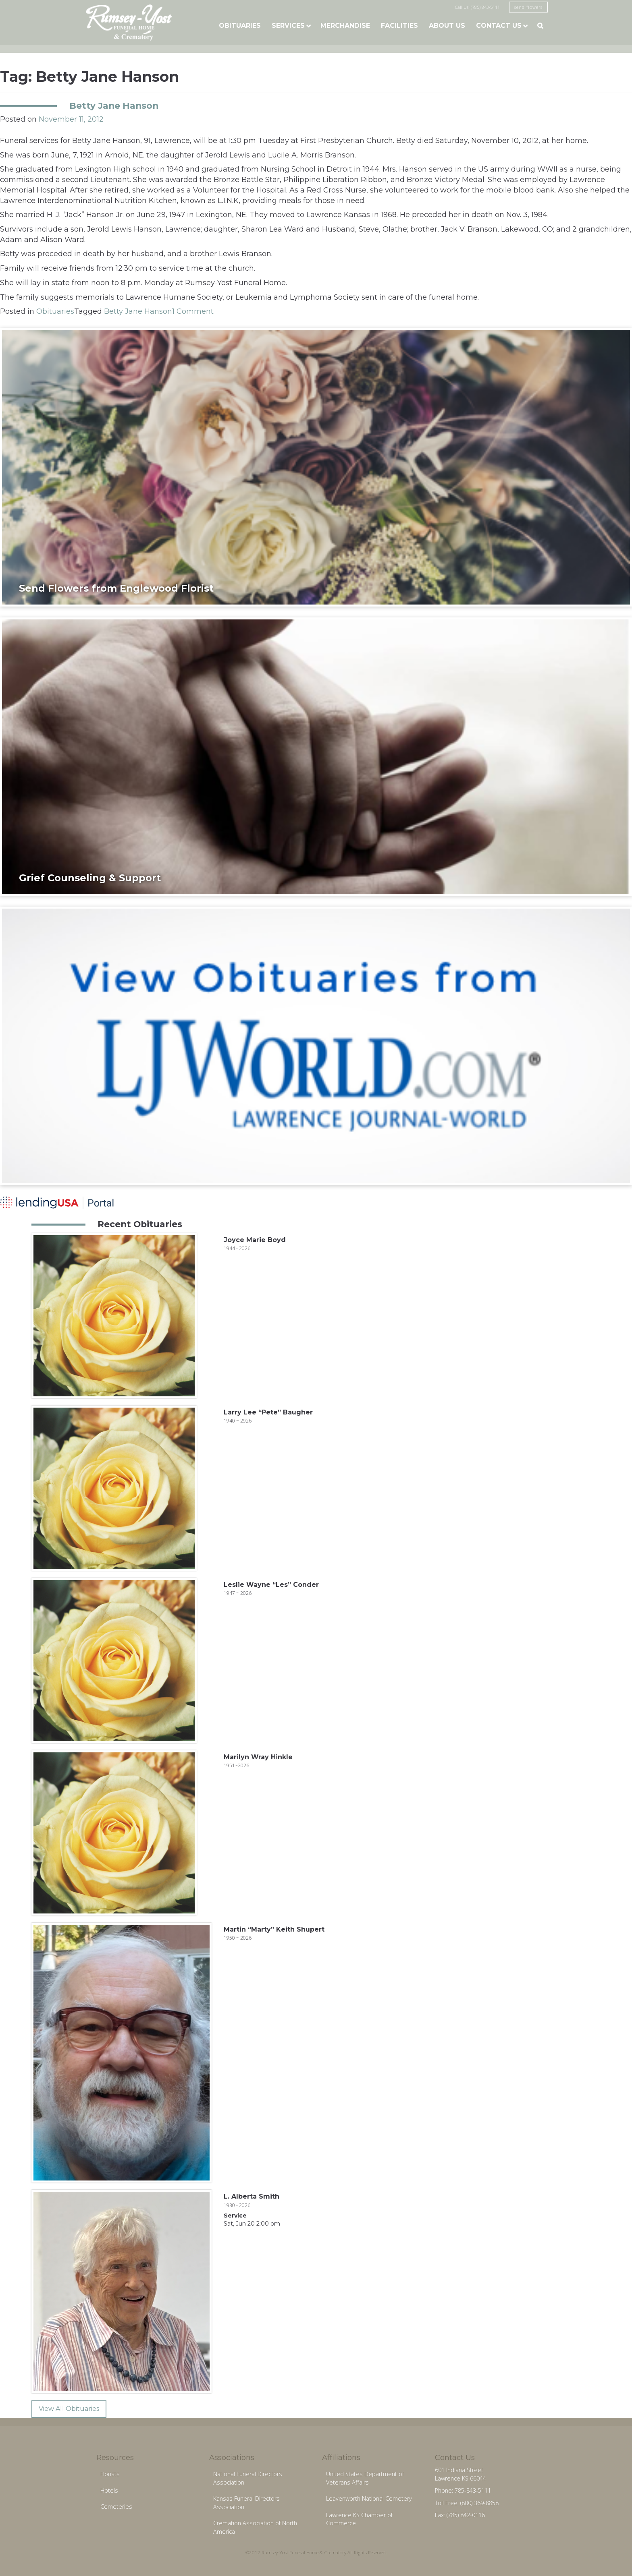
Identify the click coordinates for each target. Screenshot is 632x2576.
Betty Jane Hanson (113, 105)
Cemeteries (116, 2506)
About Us (447, 25)
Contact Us (499, 25)
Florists (110, 2474)
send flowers (528, 7)
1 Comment (193, 311)
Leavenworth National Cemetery (369, 2498)
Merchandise (345, 25)
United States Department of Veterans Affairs (365, 2478)
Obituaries (240, 25)
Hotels (109, 2490)
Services (288, 25)
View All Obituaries (69, 2408)
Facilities (399, 25)
